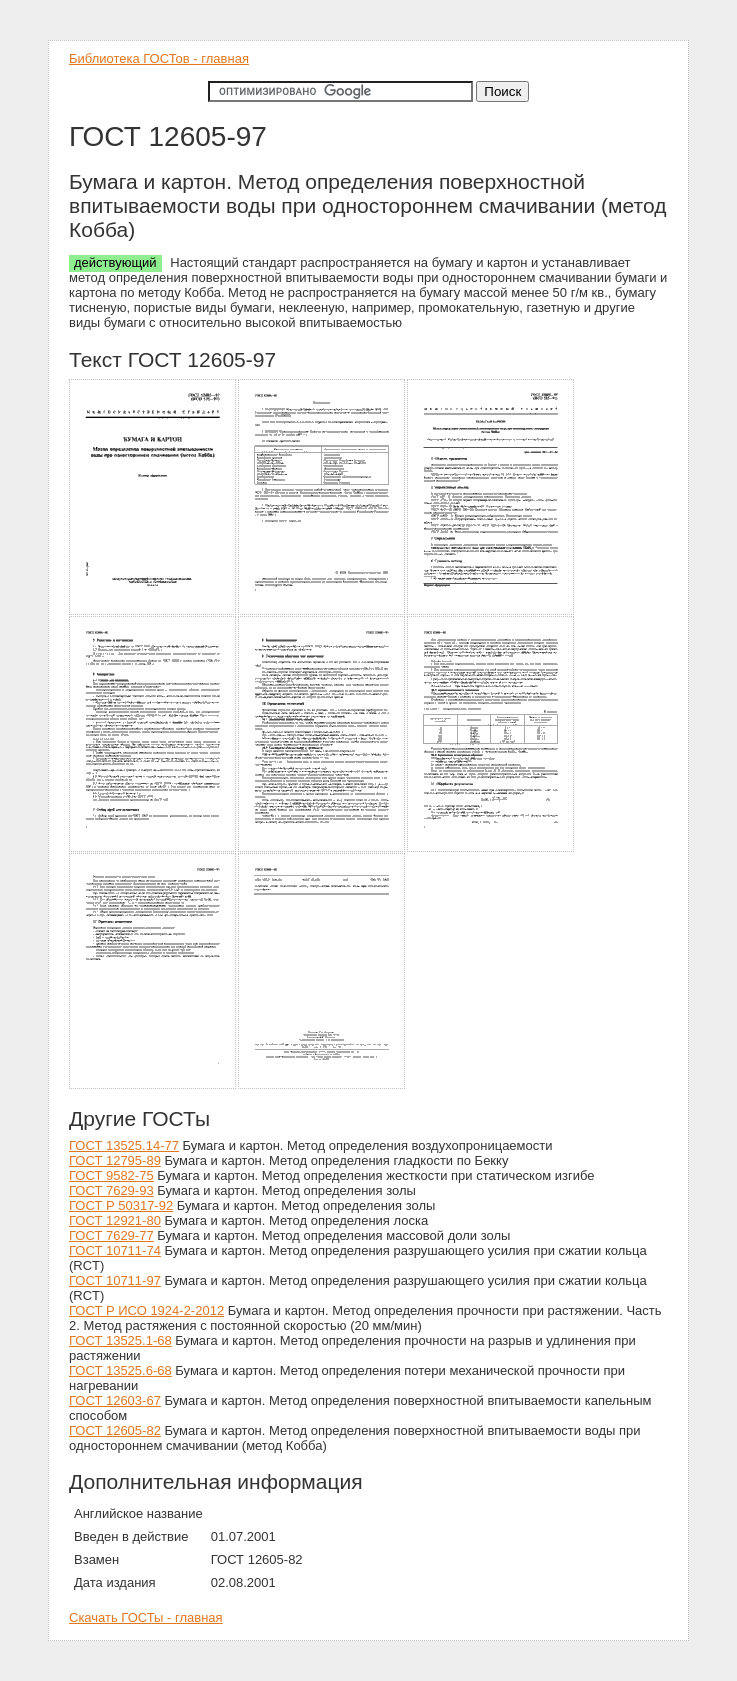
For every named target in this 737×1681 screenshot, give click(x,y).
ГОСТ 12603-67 (115, 1400)
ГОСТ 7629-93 (111, 1190)
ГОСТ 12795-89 (115, 1160)
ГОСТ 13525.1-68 (120, 1340)
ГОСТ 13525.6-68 (120, 1370)
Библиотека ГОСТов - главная (159, 58)
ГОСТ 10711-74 (115, 1250)
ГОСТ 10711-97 (115, 1280)
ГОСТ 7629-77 (111, 1235)
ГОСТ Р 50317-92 (121, 1205)
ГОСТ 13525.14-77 (124, 1145)
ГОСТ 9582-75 (111, 1175)
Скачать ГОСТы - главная (146, 1617)
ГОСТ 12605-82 (115, 1430)
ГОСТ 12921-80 (115, 1220)
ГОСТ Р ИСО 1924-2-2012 (146, 1310)
